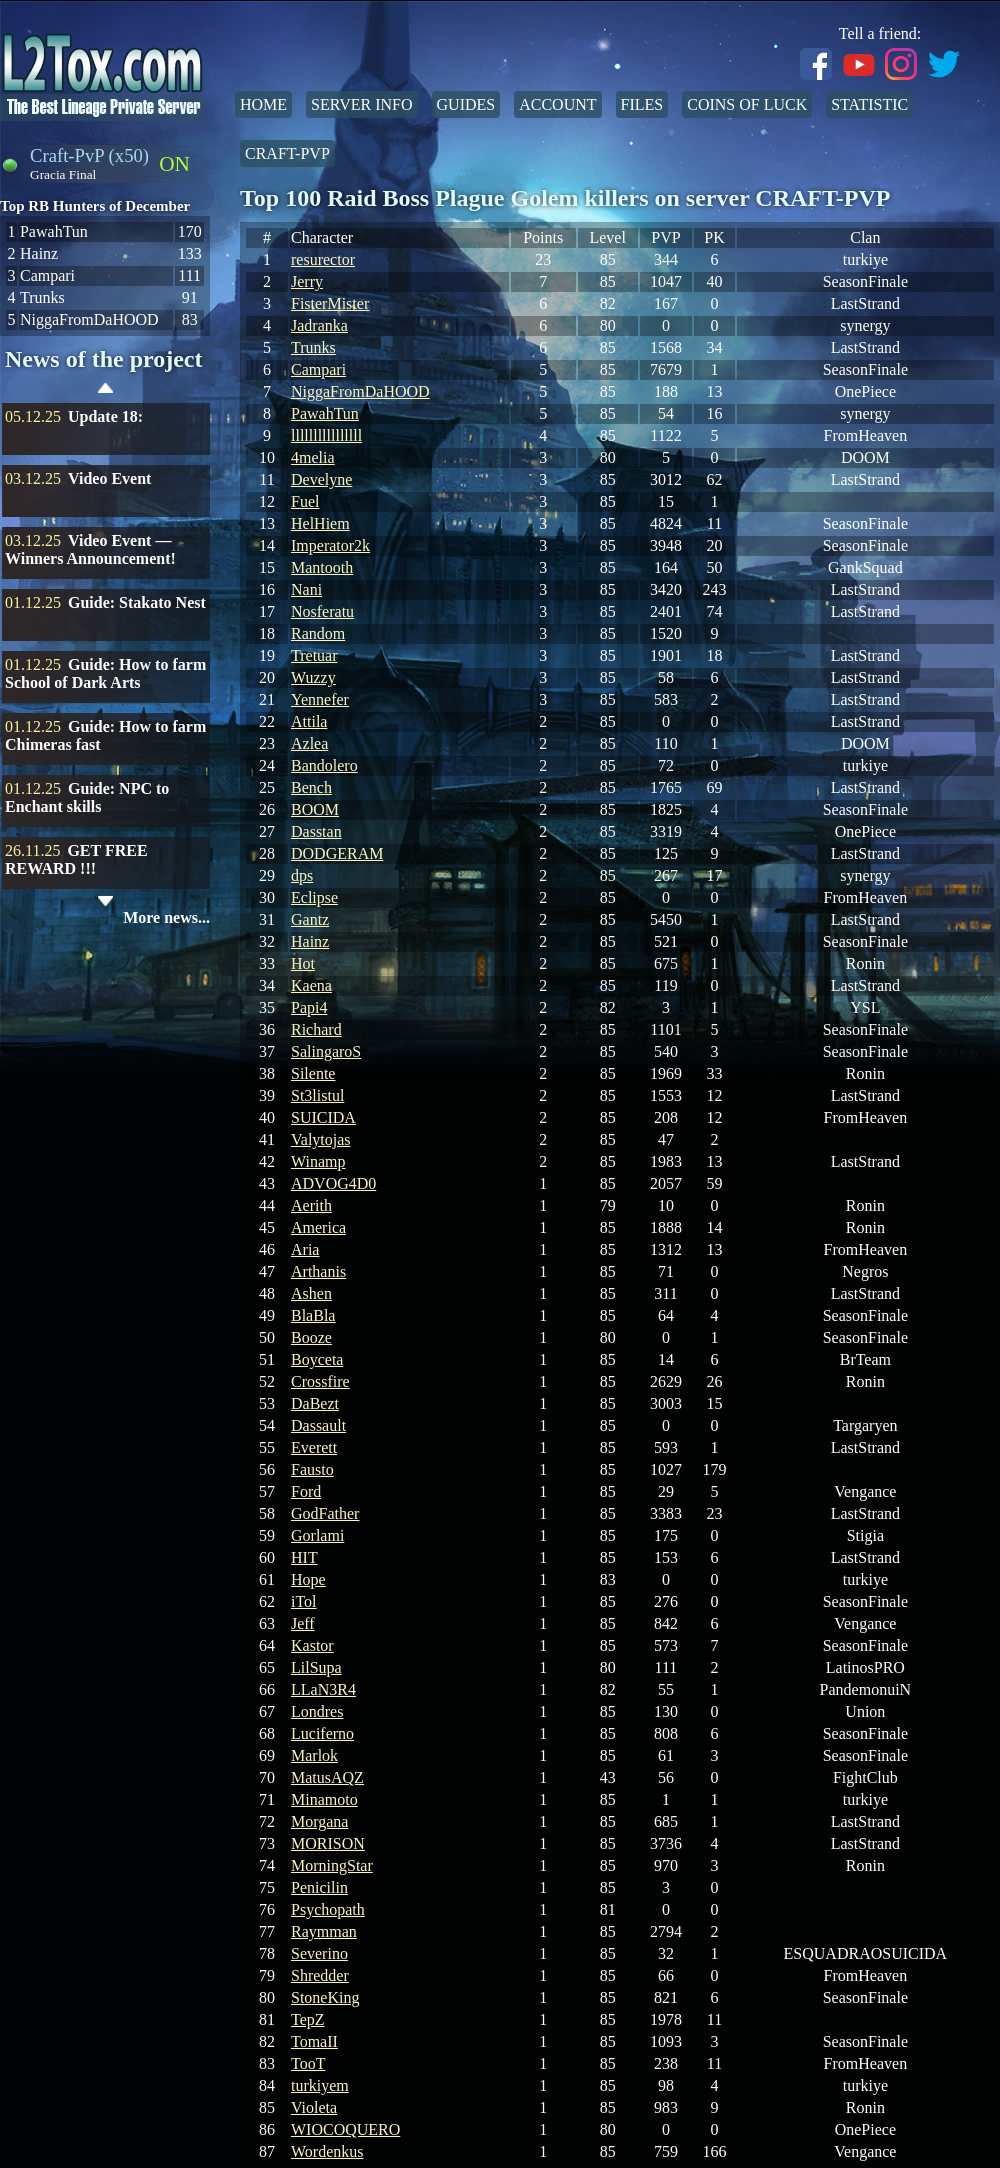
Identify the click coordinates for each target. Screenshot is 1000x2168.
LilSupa (316, 1667)
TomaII (314, 2041)
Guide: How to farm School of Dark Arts (105, 673)
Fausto (312, 1469)
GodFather (325, 1513)
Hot (303, 963)
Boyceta (317, 1359)
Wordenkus (327, 2151)
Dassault (318, 1425)
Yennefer (320, 699)
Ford (306, 1491)
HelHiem (320, 523)
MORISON (328, 1843)
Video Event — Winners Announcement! (90, 549)
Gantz (310, 919)
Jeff (303, 1623)
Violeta (314, 2107)
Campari (318, 369)
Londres (317, 1711)
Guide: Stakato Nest (137, 602)
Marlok (314, 1755)
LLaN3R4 (323, 1689)
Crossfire (320, 1381)
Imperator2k (330, 545)
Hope (308, 1579)
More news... (166, 917)
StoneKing (325, 1997)
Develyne (321, 479)
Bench (311, 787)
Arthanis (318, 1271)
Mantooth (322, 567)
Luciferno (322, 1733)
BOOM (315, 809)
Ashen (311, 1293)
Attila (309, 721)
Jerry (307, 281)
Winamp (318, 1161)
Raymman (324, 1931)
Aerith (311, 1205)
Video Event (109, 478)
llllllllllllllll (326, 435)
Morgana (319, 1821)
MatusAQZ (327, 1777)
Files (642, 104)
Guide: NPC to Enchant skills (87, 797)
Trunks (313, 347)
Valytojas (321, 1139)
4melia (313, 457)
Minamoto (324, 1799)
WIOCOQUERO (345, 2129)
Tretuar (314, 655)
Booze (311, 1337)
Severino (319, 1953)
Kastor (312, 1645)
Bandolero (324, 765)
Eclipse (314, 897)
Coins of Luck (747, 104)
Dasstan (316, 831)
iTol (304, 1601)
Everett (314, 1447)
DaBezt (315, 1403)
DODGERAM (337, 853)
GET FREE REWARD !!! (76, 859)
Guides (466, 104)
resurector (323, 259)
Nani (306, 589)
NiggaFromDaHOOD (360, 391)
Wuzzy (313, 677)
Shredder (320, 1975)
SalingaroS (326, 1051)
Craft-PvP (287, 153)
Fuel (305, 501)
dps (302, 875)
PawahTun (325, 413)
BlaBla (313, 1315)
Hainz (310, 941)
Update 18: (105, 416)
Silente (313, 1073)
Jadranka (319, 325)
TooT (308, 2063)
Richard (316, 1029)
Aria (305, 1249)
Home (263, 104)
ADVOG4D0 (333, 1183)
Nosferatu (322, 611)
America (318, 1227)
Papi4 (309, 1007)
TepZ (308, 2019)
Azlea (309, 743)
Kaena (311, 985)
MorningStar (332, 1865)
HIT (304, 1557)
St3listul (317, 1095)
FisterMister (330, 303)
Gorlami (317, 1535)
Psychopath (328, 1909)
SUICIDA (323, 1117)
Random (318, 633)
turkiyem (320, 2085)
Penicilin (319, 1887)
